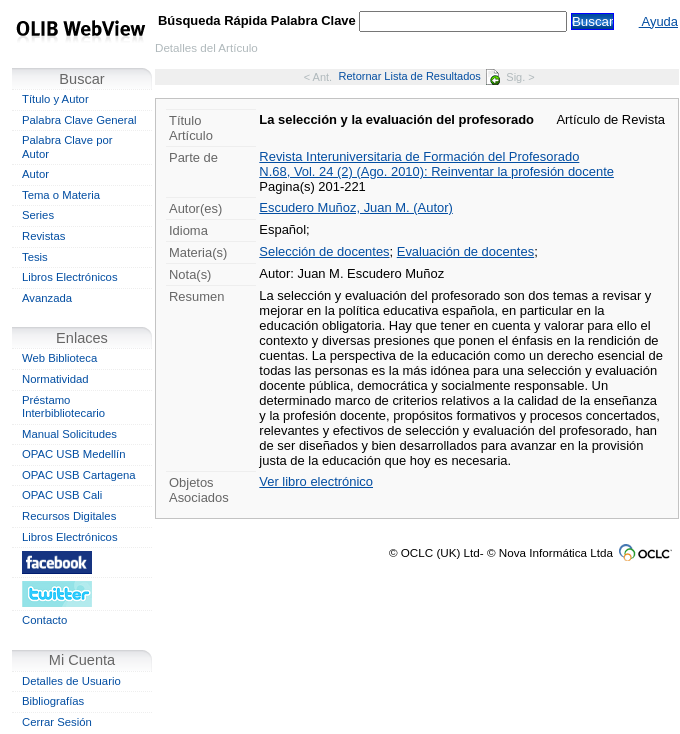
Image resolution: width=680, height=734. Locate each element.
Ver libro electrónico (316, 481)
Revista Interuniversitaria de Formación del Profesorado (419, 156)
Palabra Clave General (79, 120)
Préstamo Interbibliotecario (63, 407)
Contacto (44, 620)
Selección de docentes (324, 251)
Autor (35, 174)
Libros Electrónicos (70, 277)
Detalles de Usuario (71, 681)
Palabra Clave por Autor (67, 147)
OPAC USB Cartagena (79, 475)
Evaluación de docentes (465, 251)
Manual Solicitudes (69, 434)
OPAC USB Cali (62, 495)
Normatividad (55, 379)
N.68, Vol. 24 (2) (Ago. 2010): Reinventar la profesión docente (436, 171)
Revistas (43, 236)
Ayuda (658, 21)
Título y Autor (55, 99)
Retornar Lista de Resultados (419, 76)
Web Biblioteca (59, 358)
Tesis (35, 257)
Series (38, 215)
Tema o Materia (61, 195)
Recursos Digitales (69, 516)
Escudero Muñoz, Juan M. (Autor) (355, 207)
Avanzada (47, 298)
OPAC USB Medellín (74, 454)
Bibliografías (53, 701)
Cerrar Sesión (57, 722)
